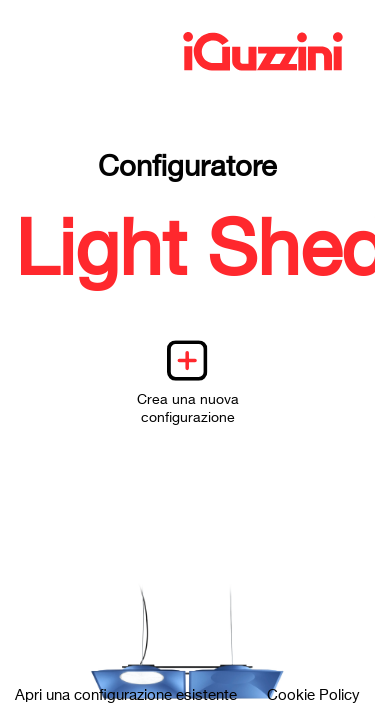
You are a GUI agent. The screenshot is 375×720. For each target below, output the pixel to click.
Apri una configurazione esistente (126, 695)
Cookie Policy (313, 695)
